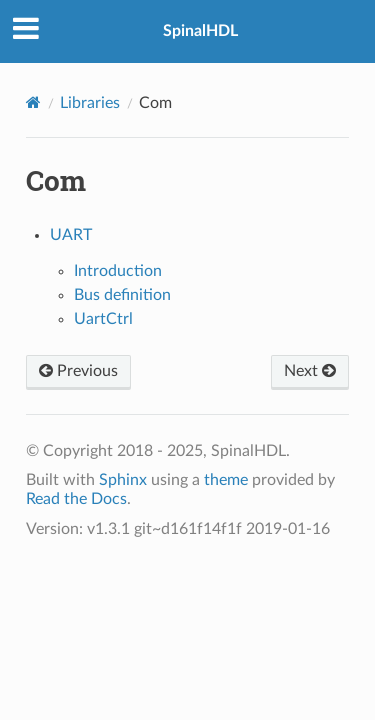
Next (310, 371)
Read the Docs (76, 499)
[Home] (33, 102)
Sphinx (123, 480)
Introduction (118, 271)
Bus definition (122, 295)
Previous (78, 371)
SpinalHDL (200, 31)
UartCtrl (103, 319)
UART (71, 235)
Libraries (90, 103)
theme (226, 480)
